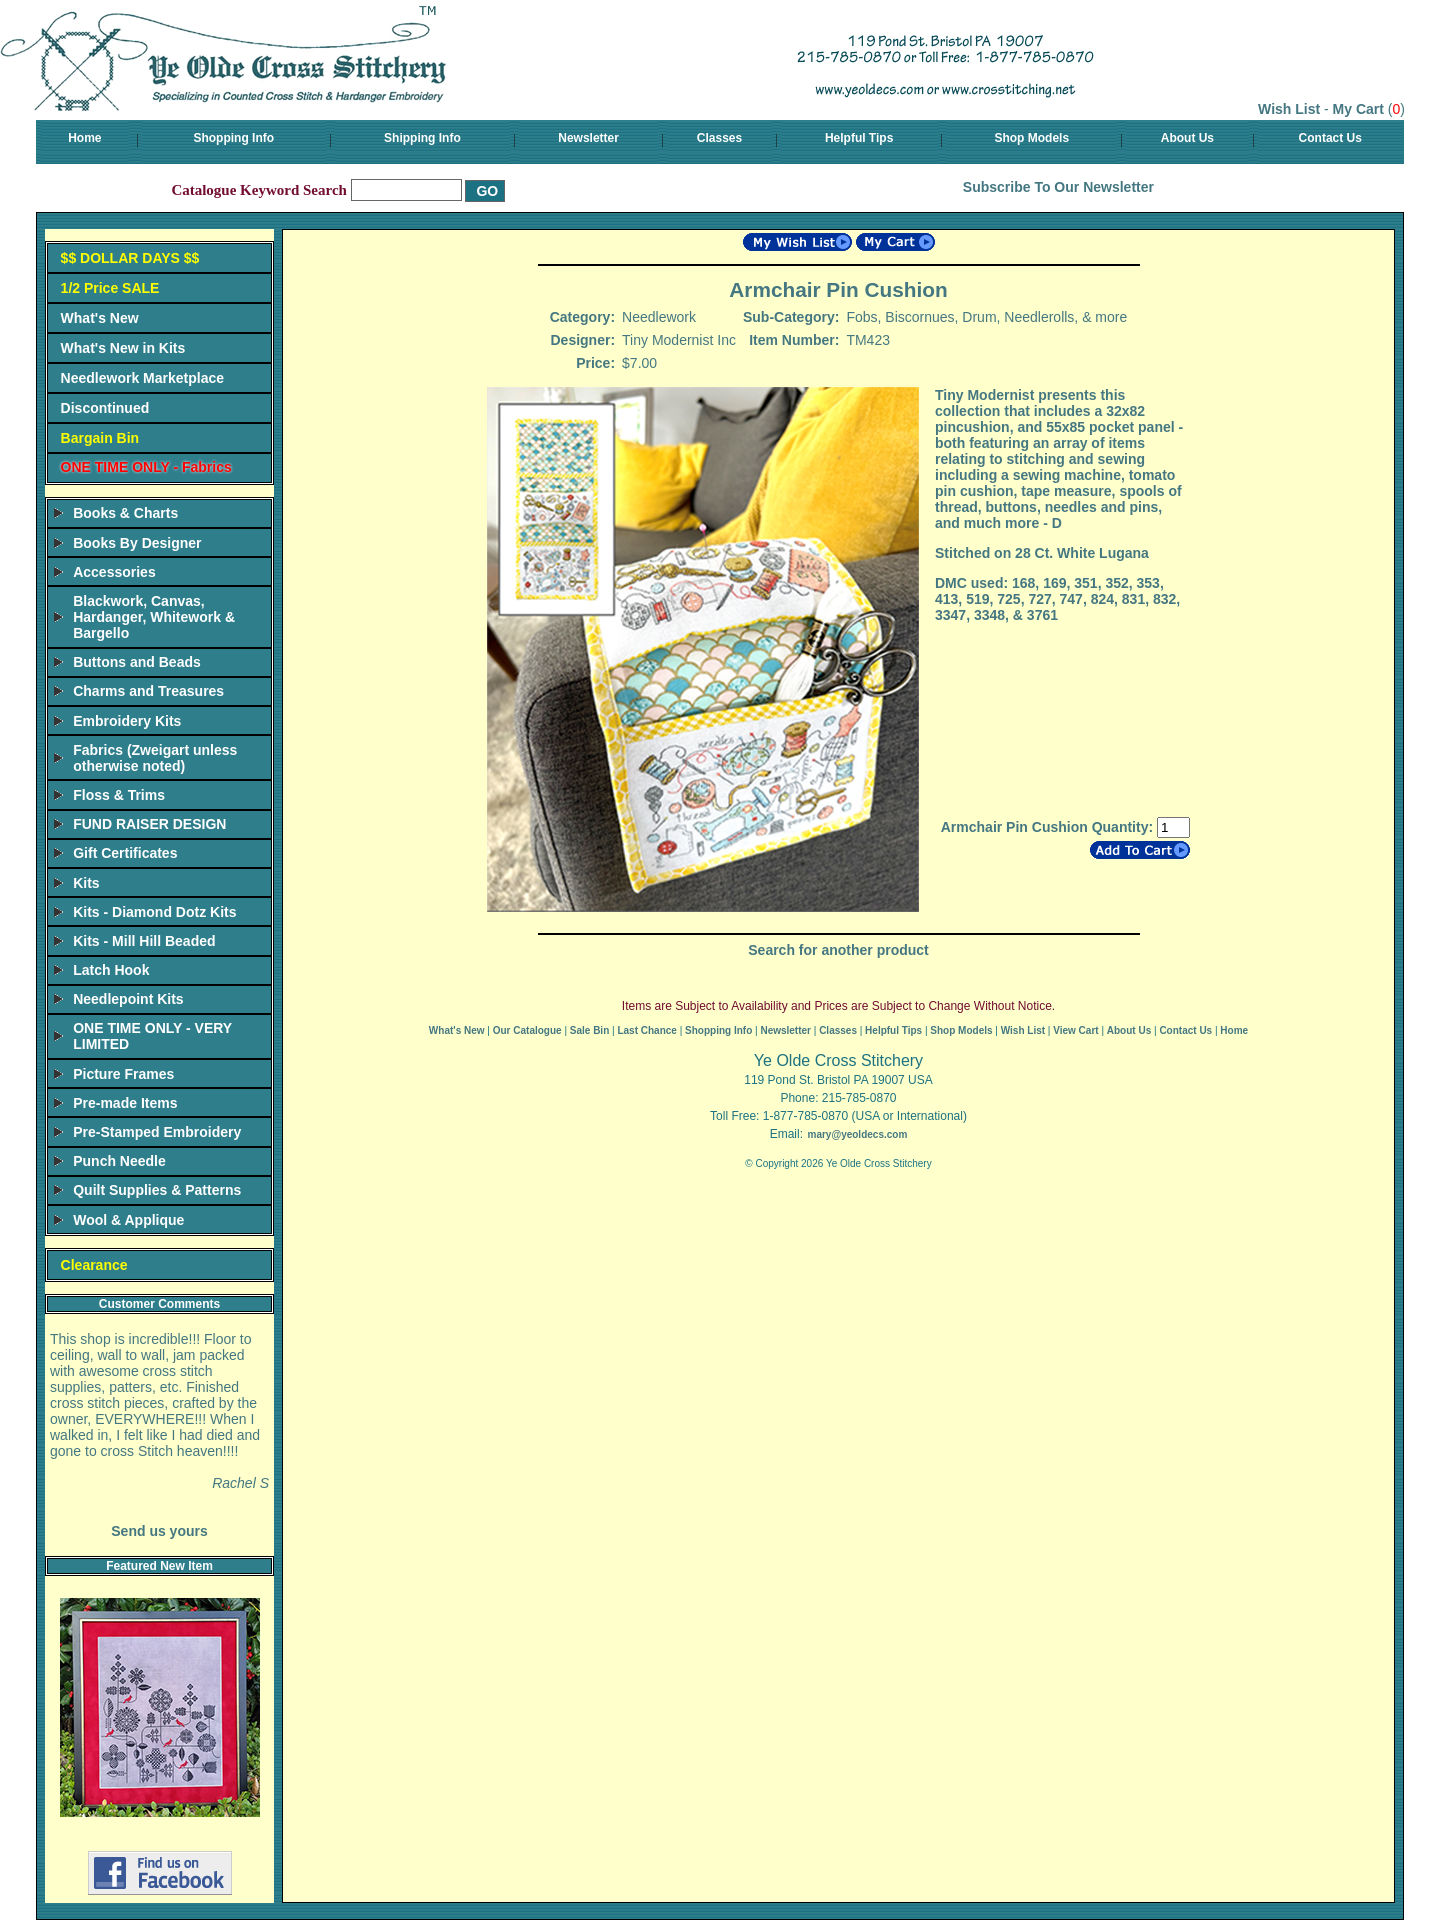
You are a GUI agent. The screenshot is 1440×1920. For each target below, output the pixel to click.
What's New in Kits (123, 348)
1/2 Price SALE (110, 288)
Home (84, 138)
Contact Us (1330, 138)
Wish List (1289, 109)
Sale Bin (589, 1030)
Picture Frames (123, 1074)
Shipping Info (422, 138)
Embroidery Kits (127, 721)
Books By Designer (137, 543)
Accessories (114, 572)
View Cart (1075, 1030)
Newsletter (588, 138)
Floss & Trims (119, 795)
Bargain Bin (100, 438)
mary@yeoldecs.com (857, 1134)
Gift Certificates (125, 853)
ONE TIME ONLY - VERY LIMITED (152, 1036)
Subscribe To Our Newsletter (1058, 187)
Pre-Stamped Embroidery (157, 1132)
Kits (86, 883)
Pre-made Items (125, 1103)
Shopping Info (233, 138)
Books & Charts (125, 513)
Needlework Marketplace (142, 378)
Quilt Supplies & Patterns (157, 1190)
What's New (100, 318)
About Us (1187, 138)
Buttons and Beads (137, 662)
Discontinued (105, 408)
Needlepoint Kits (128, 999)
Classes (719, 138)
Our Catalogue (527, 1030)
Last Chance (646, 1030)
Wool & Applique (128, 1220)
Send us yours (159, 1531)
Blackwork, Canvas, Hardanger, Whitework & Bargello (154, 617)
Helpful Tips (859, 138)
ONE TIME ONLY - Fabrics (146, 467)
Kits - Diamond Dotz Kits (154, 912)
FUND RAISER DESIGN (149, 824)
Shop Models (1031, 138)
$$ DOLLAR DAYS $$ (130, 258)
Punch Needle (119, 1161)
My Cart (1358, 109)
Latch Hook (111, 970)
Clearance (94, 1265)
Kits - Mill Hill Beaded (144, 941)
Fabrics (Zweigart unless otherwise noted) (155, 758)
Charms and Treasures (148, 691)
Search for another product (838, 950)
